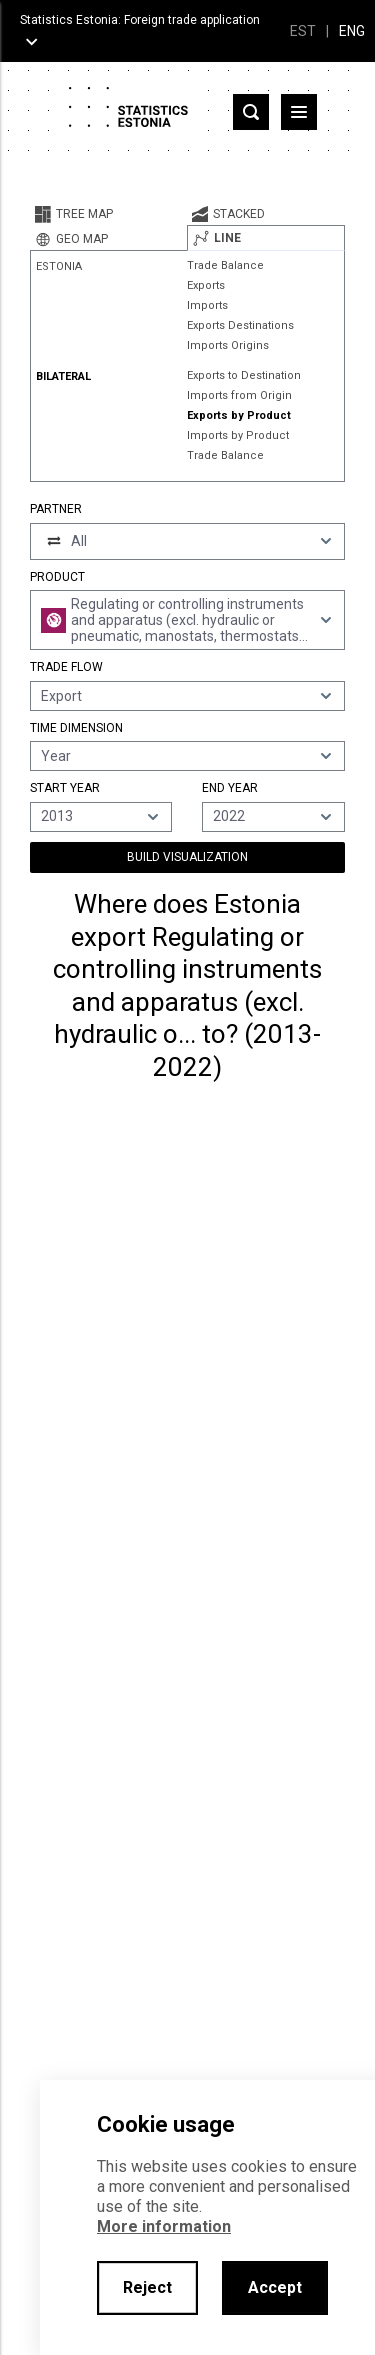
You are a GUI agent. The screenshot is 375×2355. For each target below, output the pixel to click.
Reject (147, 2287)
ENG (352, 31)
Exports (206, 285)
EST (303, 31)
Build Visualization (187, 857)
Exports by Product (239, 415)
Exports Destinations (240, 325)
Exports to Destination (244, 375)
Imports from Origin (239, 395)
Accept (275, 2287)
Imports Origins (228, 345)
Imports (207, 305)
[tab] (108, 214)
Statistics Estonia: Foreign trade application (140, 20)
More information (164, 2226)
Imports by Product (238, 435)
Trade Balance (225, 265)
